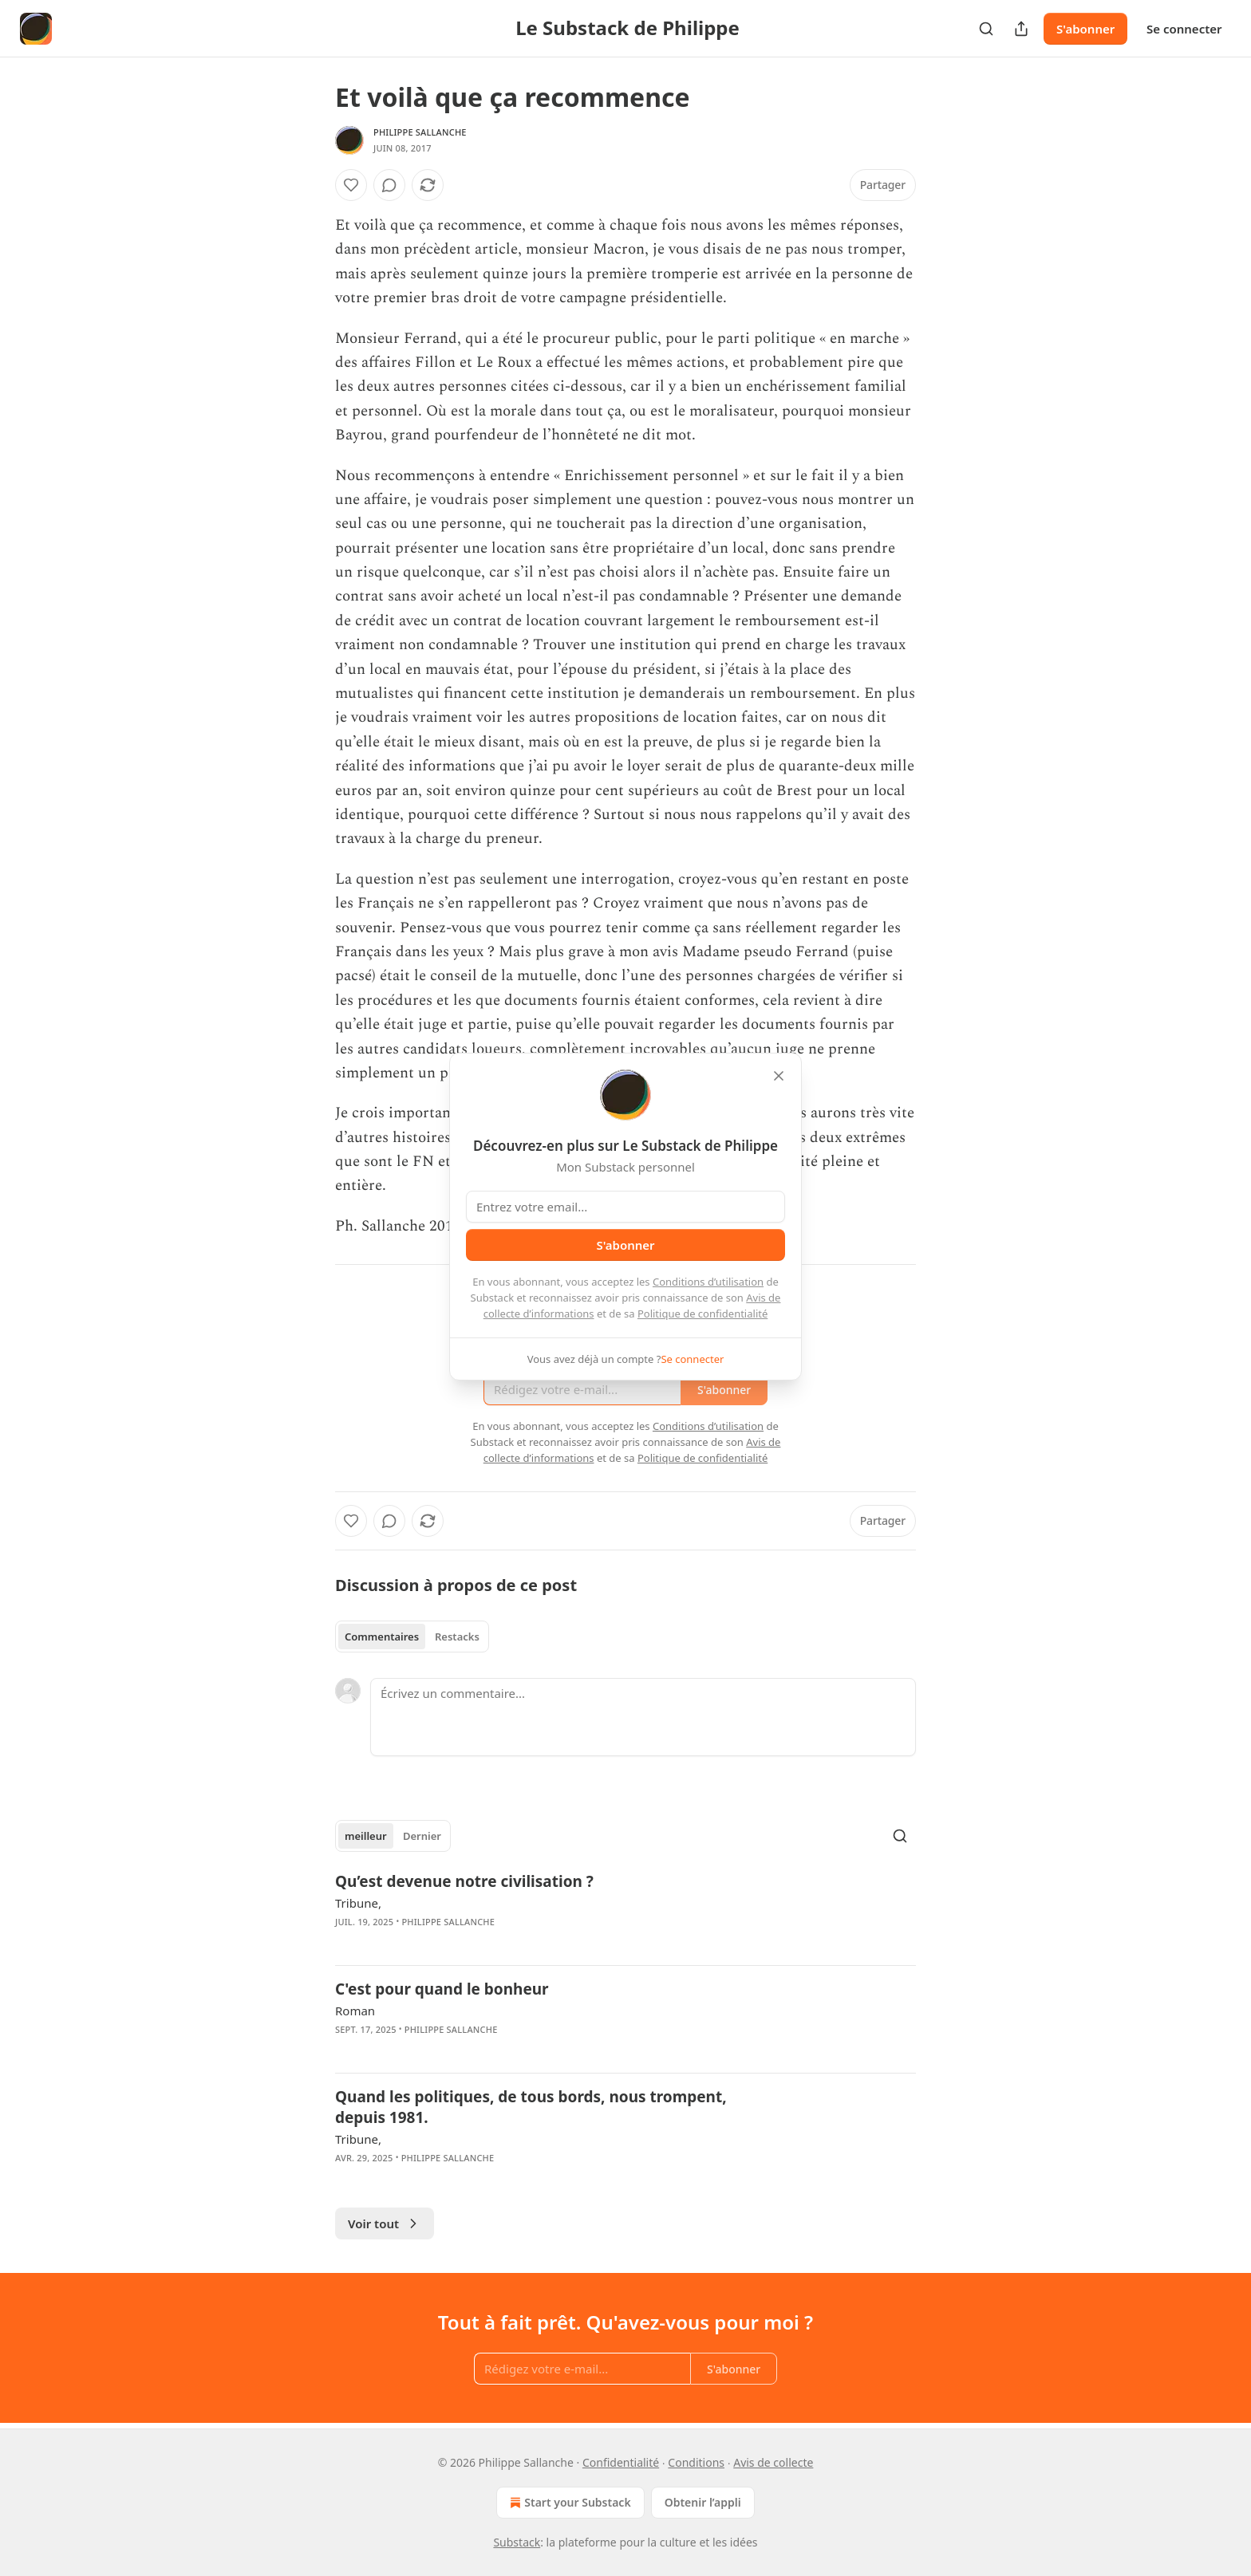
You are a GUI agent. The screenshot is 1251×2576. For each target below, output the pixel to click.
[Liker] (351, 185)
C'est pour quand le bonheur (442, 1989)
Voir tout (384, 2223)
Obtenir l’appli (703, 2502)
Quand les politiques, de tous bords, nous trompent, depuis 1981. (531, 2107)
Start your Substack (568, 2502)
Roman (355, 2011)
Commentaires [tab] (382, 1636)
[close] (778, 1076)
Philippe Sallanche (420, 132)
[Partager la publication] (1021, 29)
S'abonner (1085, 29)
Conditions (696, 2462)
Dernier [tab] (422, 1836)
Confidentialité (620, 2462)
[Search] (986, 29)
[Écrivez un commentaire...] (643, 1717)
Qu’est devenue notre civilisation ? (464, 1881)
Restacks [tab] (457, 1636)
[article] (625, 1912)
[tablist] (412, 1636)
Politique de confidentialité (702, 1313)
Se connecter (1184, 29)
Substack (516, 2542)
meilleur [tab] (366, 1836)
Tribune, (358, 1903)
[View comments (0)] (389, 185)
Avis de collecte (773, 2462)
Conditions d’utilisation (708, 1281)
